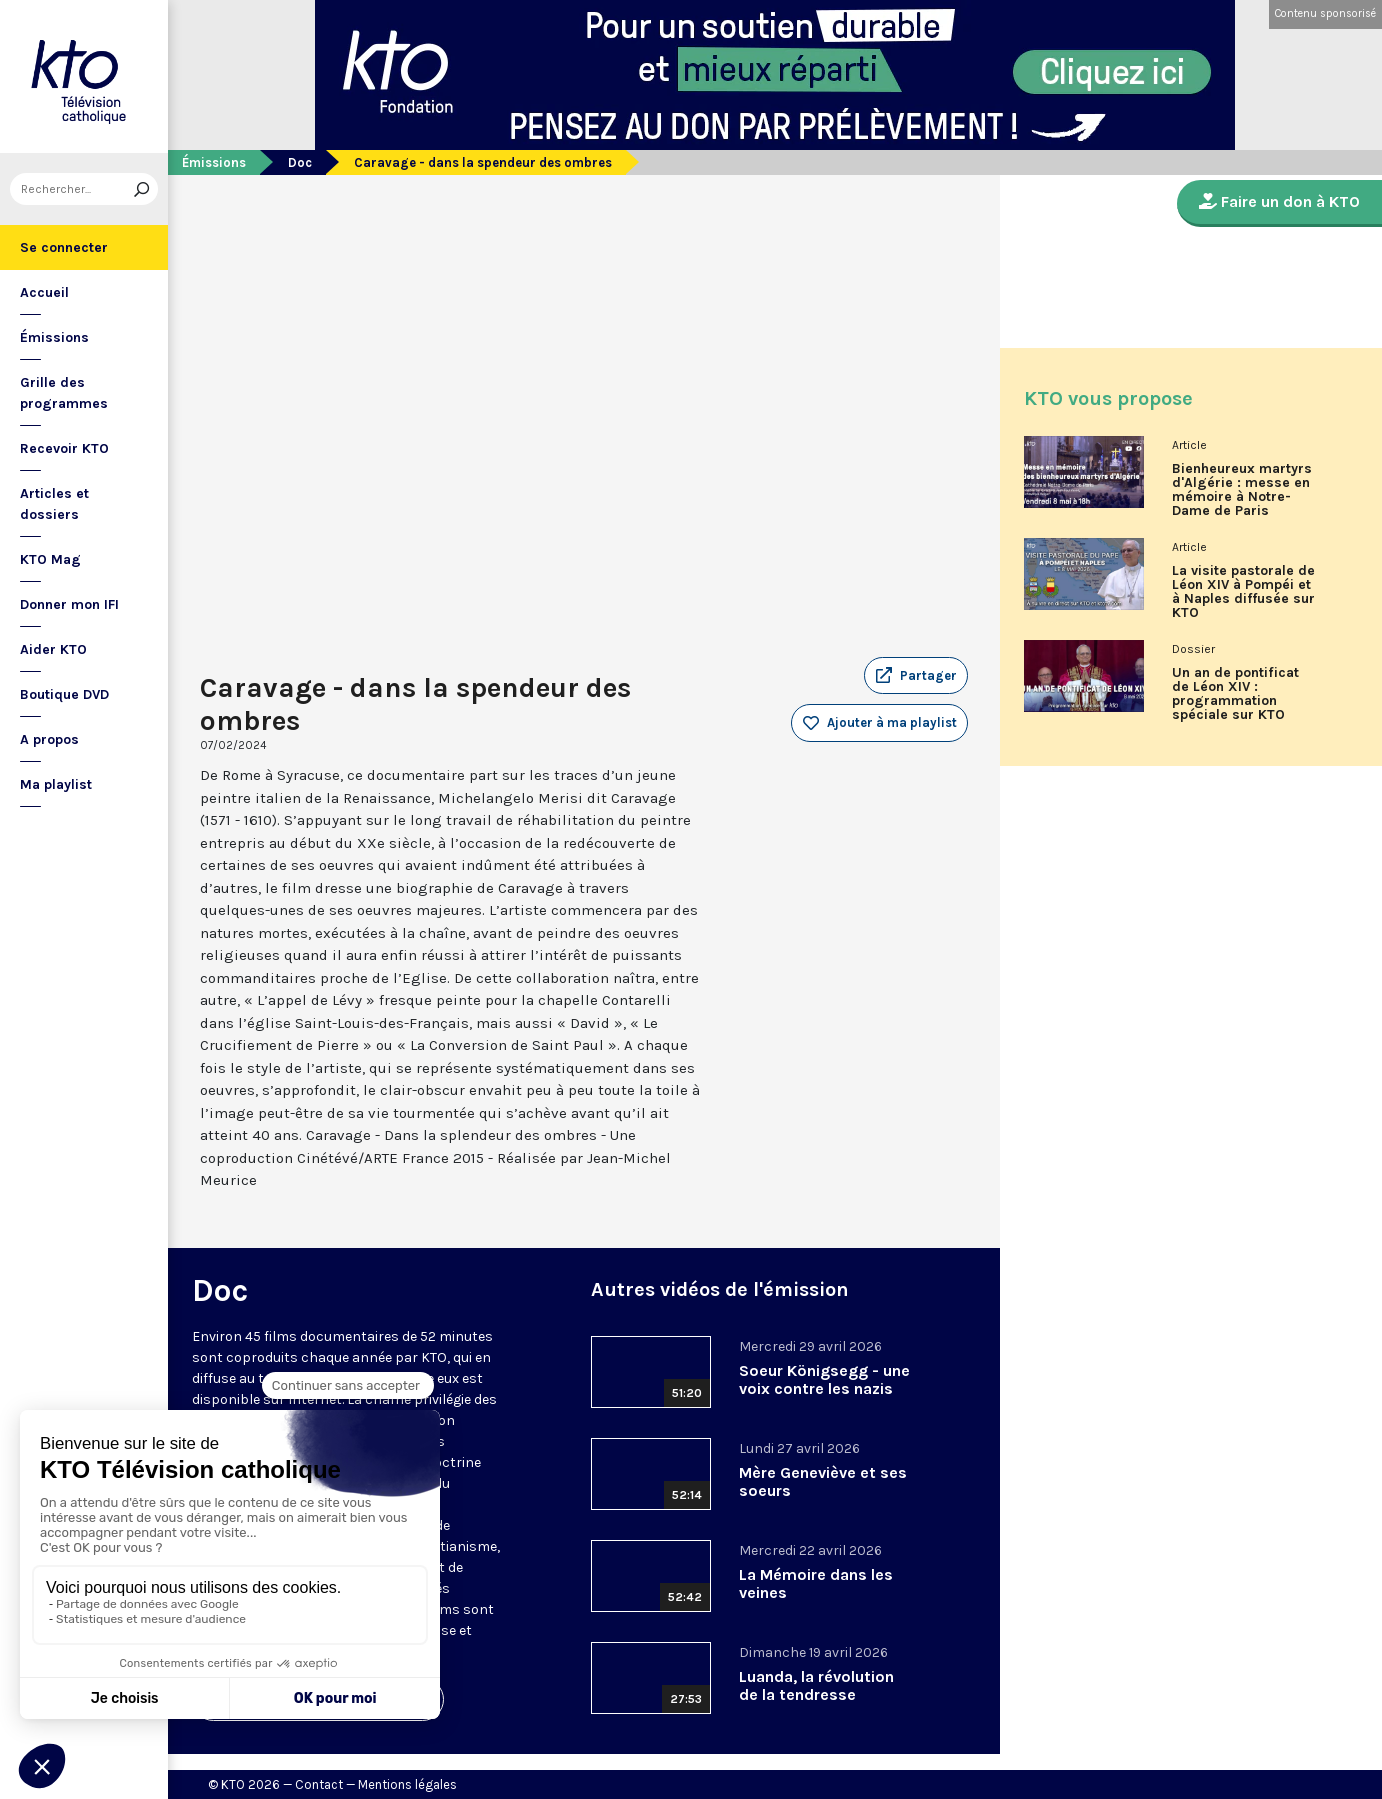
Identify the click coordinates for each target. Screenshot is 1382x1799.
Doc (300, 162)
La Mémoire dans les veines (816, 1583)
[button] (916, 676)
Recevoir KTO (64, 448)
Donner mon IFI (69, 604)
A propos (49, 739)
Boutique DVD (64, 694)
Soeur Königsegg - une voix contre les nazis (824, 1379)
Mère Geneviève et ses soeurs (823, 1481)
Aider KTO (53, 649)
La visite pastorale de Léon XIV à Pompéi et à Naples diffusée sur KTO (1243, 592)
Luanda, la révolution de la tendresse (816, 1685)
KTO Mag (50, 559)
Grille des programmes (64, 393)
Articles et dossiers (54, 504)
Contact (319, 1784)
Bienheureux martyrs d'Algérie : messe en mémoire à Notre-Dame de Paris (1242, 490)
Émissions (54, 337)
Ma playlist (56, 784)
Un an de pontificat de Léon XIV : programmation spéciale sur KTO (1235, 694)
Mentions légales (407, 1784)
